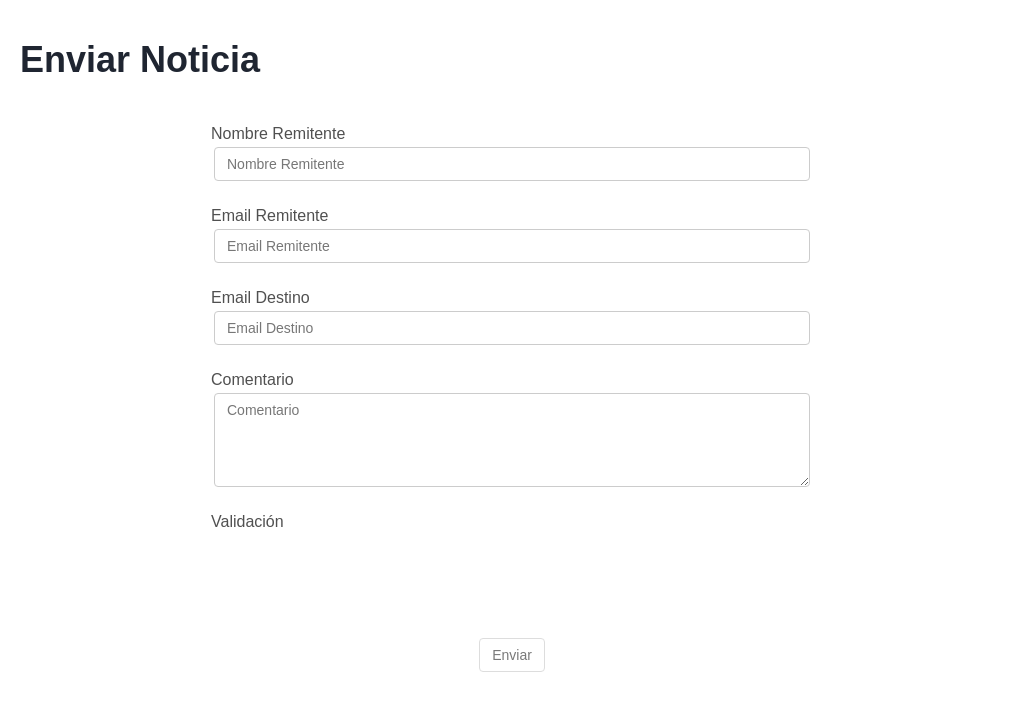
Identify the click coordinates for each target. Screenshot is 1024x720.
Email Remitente (269, 215)
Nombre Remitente (278, 133)
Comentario (252, 379)
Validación (247, 521)
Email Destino (260, 297)
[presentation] (366, 574)
